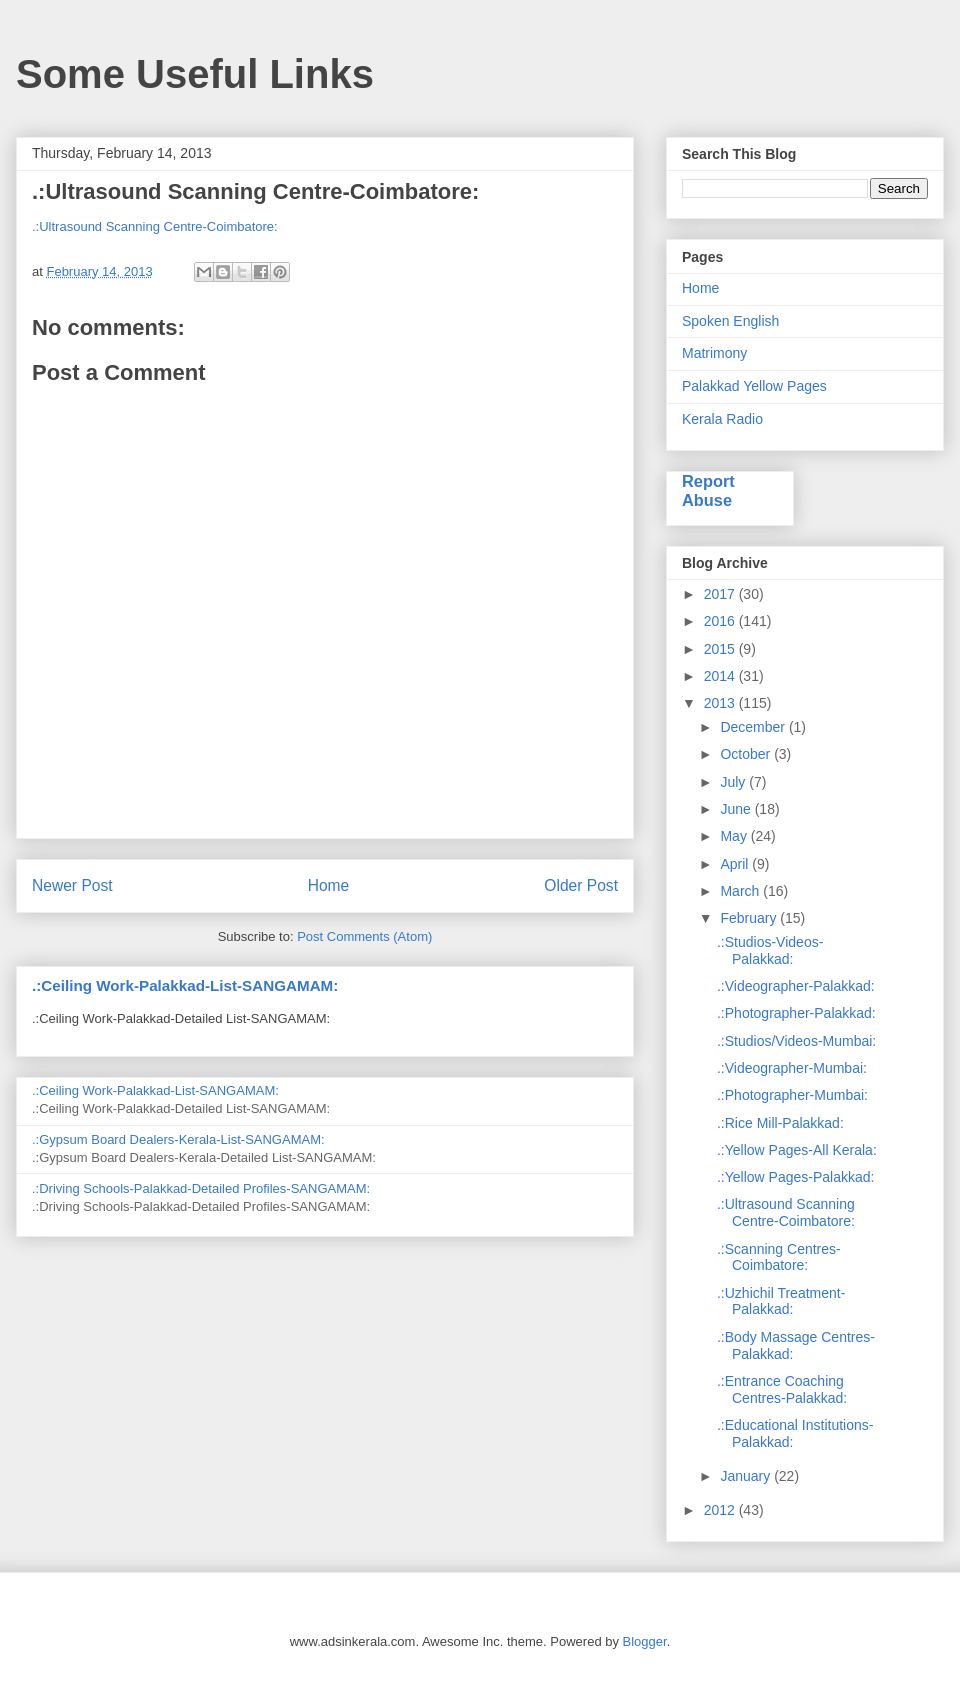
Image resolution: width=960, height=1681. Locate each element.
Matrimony (714, 353)
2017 (721, 594)
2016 (721, 621)
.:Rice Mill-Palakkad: (780, 1123)
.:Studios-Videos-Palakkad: (770, 950)
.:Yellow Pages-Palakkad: (795, 1177)
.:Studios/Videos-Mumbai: (796, 1041)
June (737, 809)
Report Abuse (708, 490)
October (747, 754)
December (754, 727)
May (735, 836)
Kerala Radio (722, 419)
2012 (721, 1510)
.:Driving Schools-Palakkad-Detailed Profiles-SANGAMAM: (201, 1188)
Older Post (581, 885)
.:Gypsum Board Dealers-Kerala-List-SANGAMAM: (178, 1139)
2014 (721, 676)
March (741, 891)
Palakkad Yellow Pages (754, 386)
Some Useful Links (195, 74)
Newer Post (72, 885)
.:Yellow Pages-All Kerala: (797, 1150)
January (747, 1476)
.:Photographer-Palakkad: (796, 1013)
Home (329, 885)
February (750, 918)
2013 (721, 703)
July (734, 782)
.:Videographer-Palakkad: (796, 986)
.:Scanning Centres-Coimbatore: (779, 1257)
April (736, 864)
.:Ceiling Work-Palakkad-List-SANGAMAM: (185, 985)
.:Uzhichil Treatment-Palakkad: (781, 1301)
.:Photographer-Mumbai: (792, 1095)
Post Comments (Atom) (364, 936)
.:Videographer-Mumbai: (792, 1068)
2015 (721, 649)
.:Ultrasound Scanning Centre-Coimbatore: (155, 226)
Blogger (645, 1641)
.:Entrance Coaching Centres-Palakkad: (782, 1389)
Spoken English (730, 321)
